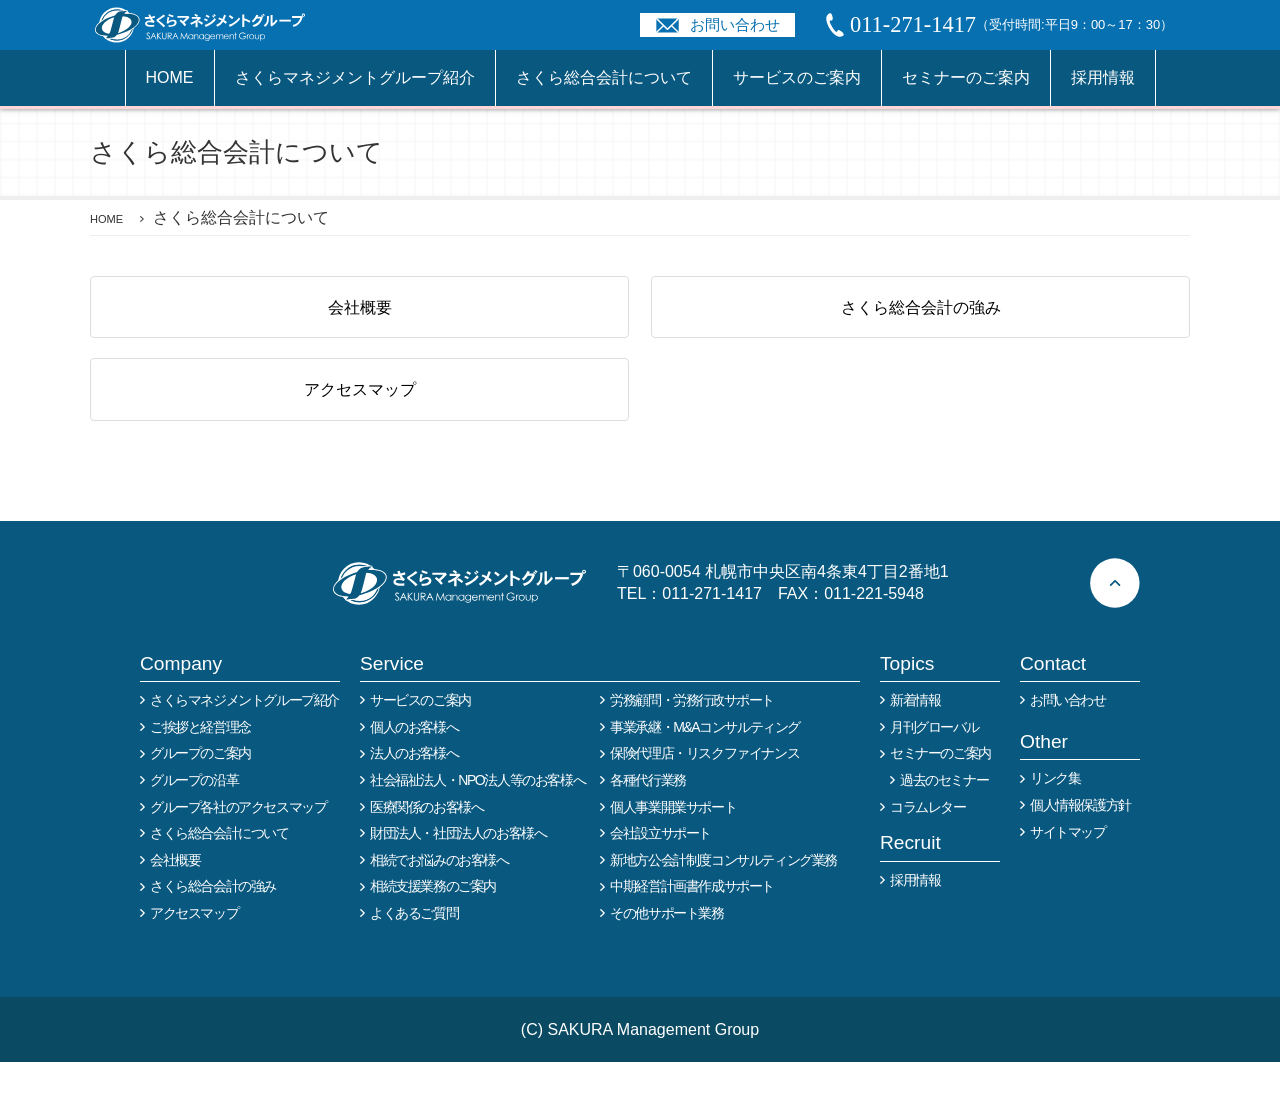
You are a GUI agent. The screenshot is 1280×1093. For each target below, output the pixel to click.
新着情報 (915, 731)
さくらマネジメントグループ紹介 (355, 77)
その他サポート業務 (666, 944)
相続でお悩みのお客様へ (439, 891)
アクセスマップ (360, 412)
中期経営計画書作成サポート (692, 917)
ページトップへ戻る (1115, 614)
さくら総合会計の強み (921, 314)
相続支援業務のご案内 (433, 917)
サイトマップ (1068, 862)
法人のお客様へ (414, 784)
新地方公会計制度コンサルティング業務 (723, 891)
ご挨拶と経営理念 (200, 758)
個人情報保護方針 (1080, 836)
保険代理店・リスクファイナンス (704, 784)
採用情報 (1103, 77)
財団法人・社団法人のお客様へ (458, 864)
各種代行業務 (648, 811)
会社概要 (360, 314)
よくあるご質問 (414, 944)
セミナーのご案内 (966, 77)
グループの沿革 (194, 811)
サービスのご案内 (797, 77)
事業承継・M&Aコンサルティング (705, 758)
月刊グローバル (934, 758)
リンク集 (1055, 809)
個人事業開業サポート (673, 837)
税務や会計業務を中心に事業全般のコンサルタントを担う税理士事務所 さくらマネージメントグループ (211, 25)
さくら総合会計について (604, 77)
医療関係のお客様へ (426, 837)
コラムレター (928, 837)
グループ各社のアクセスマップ (238, 837)
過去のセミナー (944, 811)
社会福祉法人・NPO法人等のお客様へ (477, 811)
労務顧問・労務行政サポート (692, 731)
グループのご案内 (200, 784)
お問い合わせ (735, 24)
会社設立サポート (660, 864)
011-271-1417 (712, 623)
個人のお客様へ (414, 758)
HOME (170, 77)
